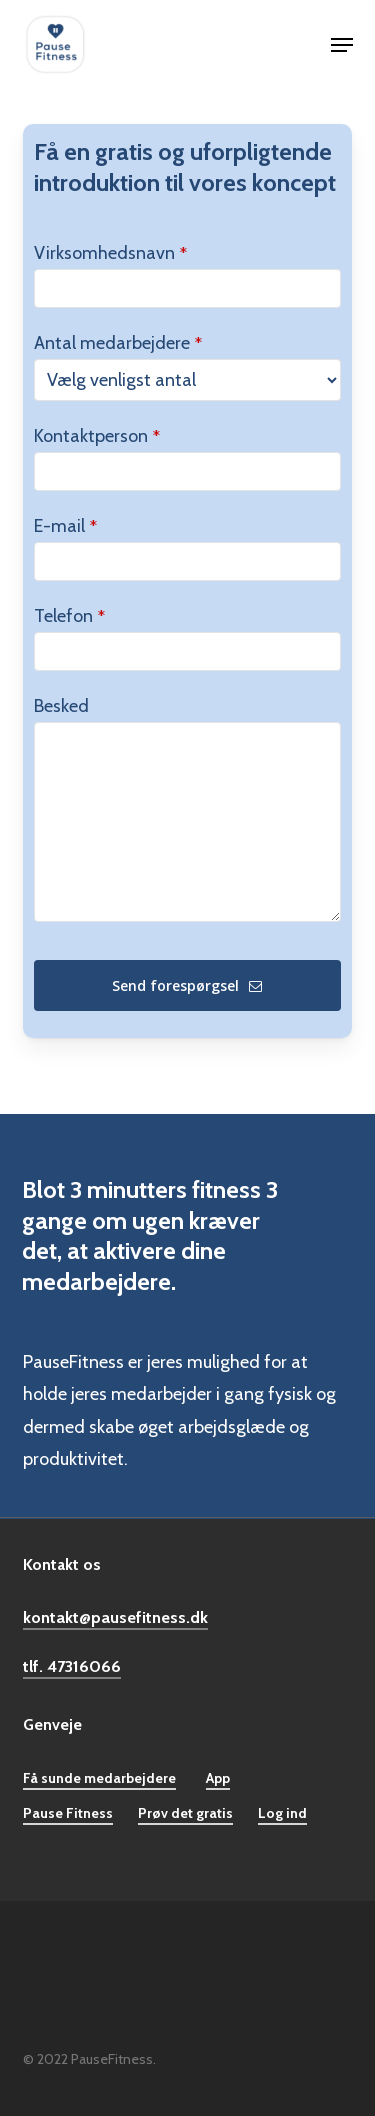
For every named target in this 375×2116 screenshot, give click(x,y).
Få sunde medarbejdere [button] (99, 1778)
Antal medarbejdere (118, 343)
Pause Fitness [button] (68, 1813)
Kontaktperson (97, 436)
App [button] (218, 1778)
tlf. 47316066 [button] (72, 1666)
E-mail (65, 526)
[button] (342, 45)
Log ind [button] (282, 1813)
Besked (61, 706)
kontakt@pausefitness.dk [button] (115, 1617)
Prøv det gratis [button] (185, 1813)
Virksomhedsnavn (110, 253)
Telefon (69, 616)
